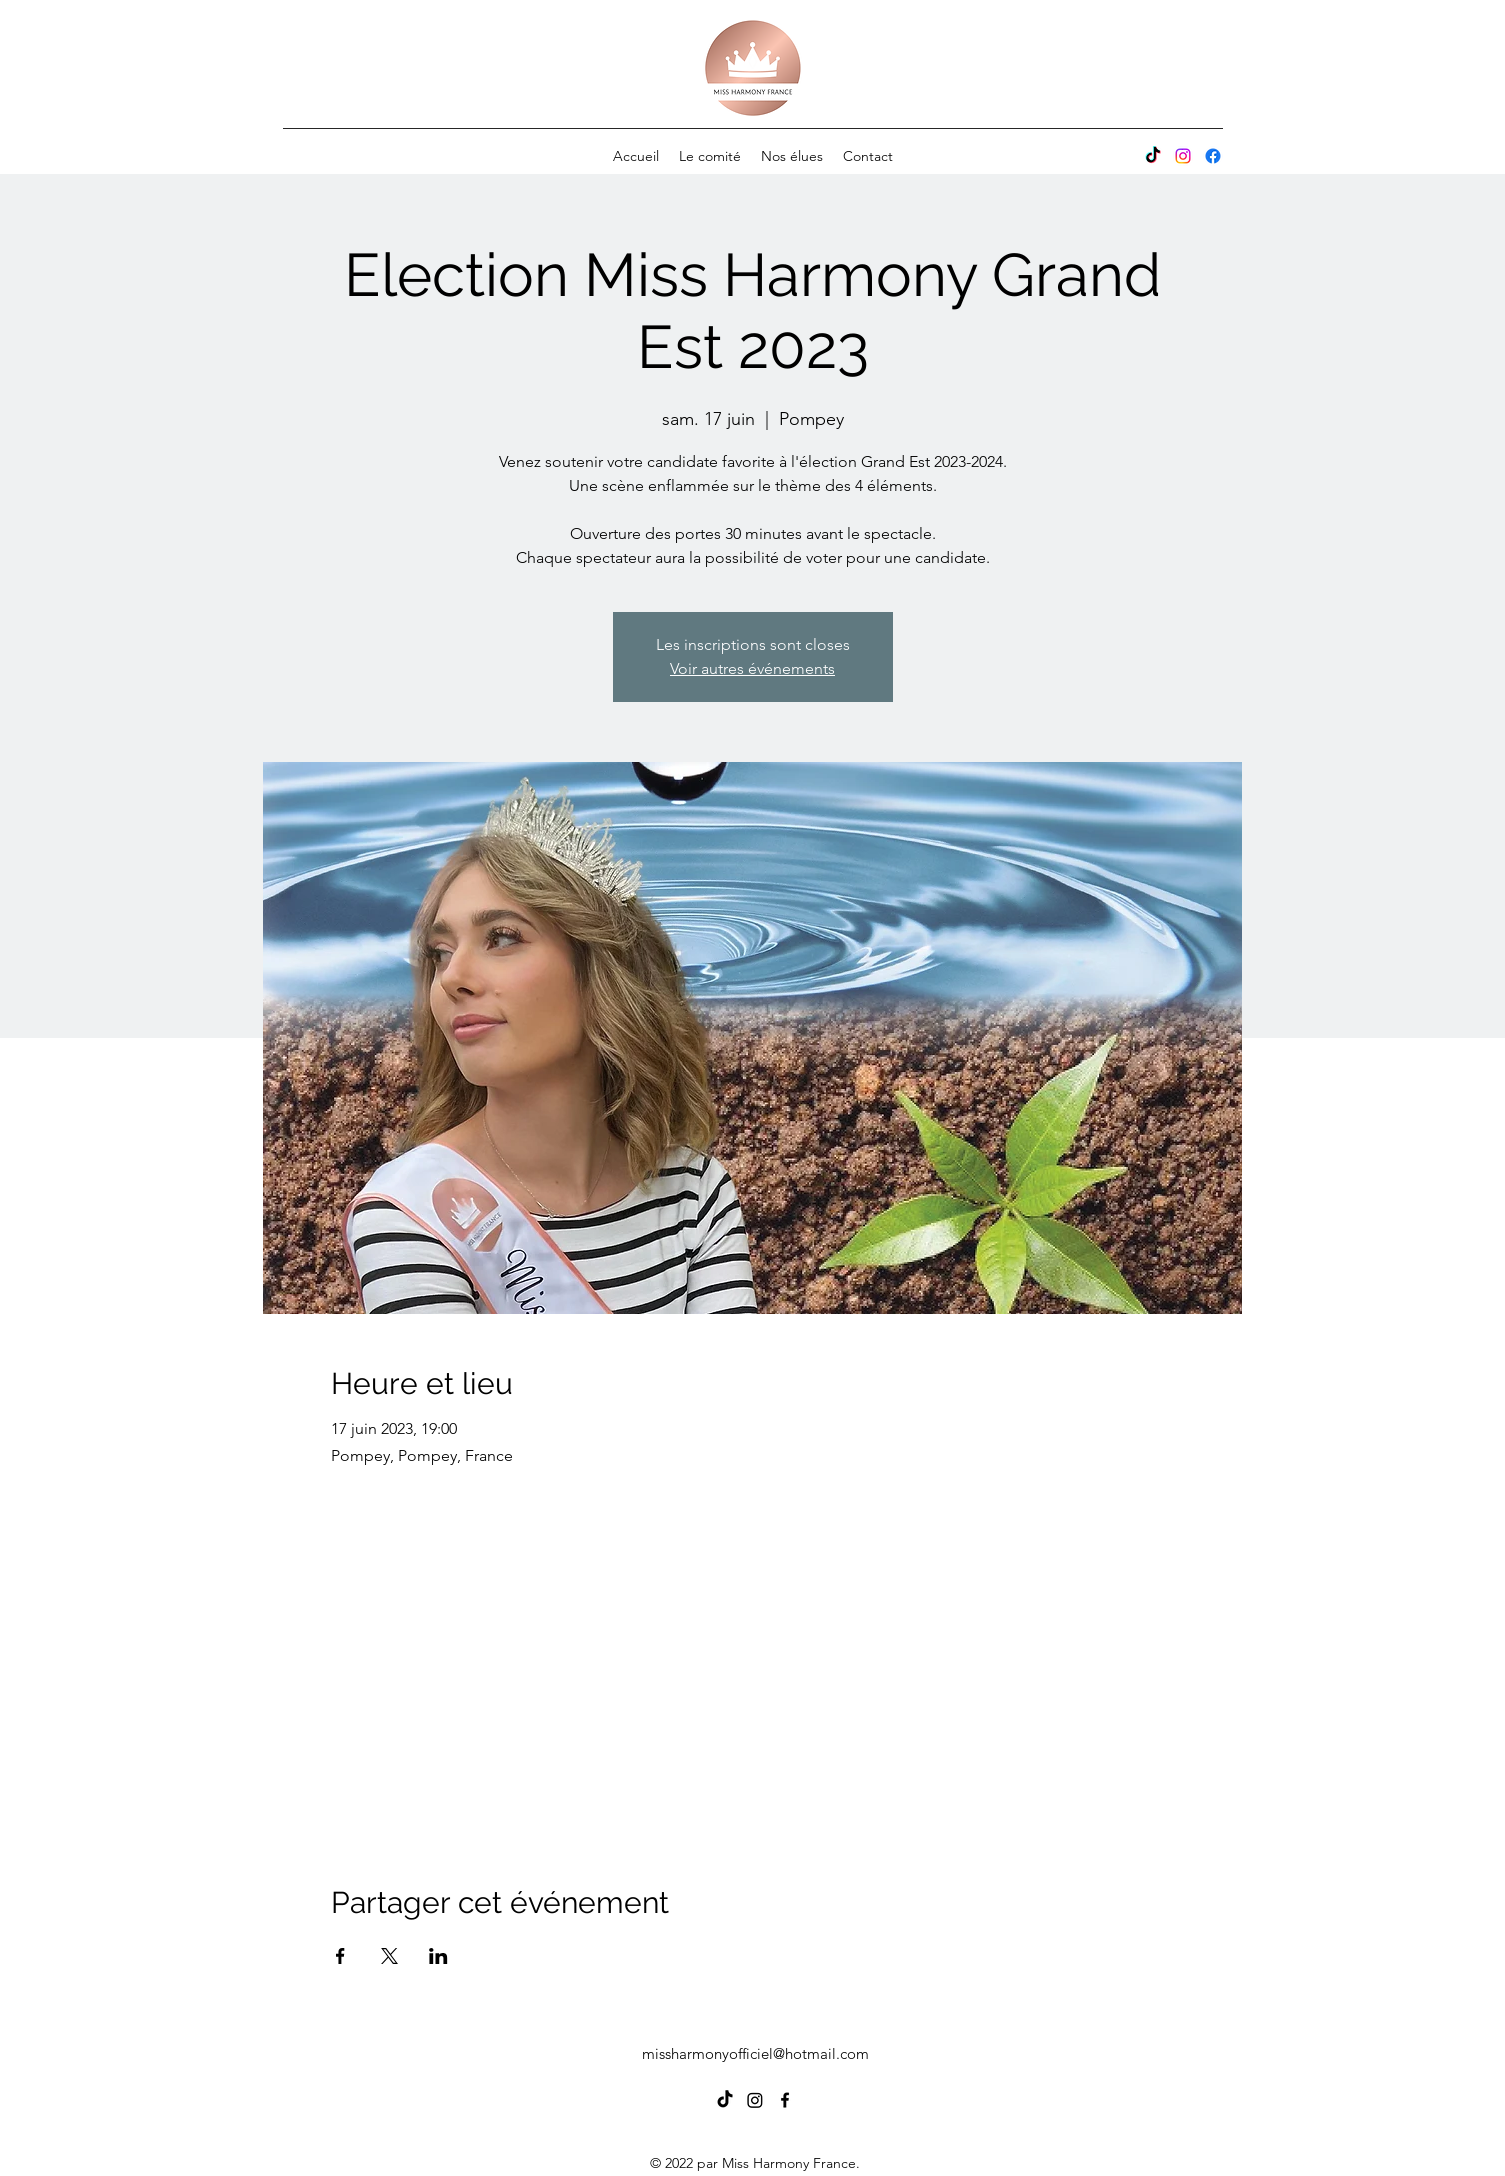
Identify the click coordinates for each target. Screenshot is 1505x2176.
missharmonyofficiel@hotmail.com (755, 2053)
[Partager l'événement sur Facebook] (340, 1956)
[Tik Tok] (1153, 156)
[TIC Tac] (725, 2100)
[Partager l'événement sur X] (389, 1956)
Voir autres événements (752, 668)
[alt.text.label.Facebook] (1213, 156)
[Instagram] (1183, 156)
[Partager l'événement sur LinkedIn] (438, 1956)
